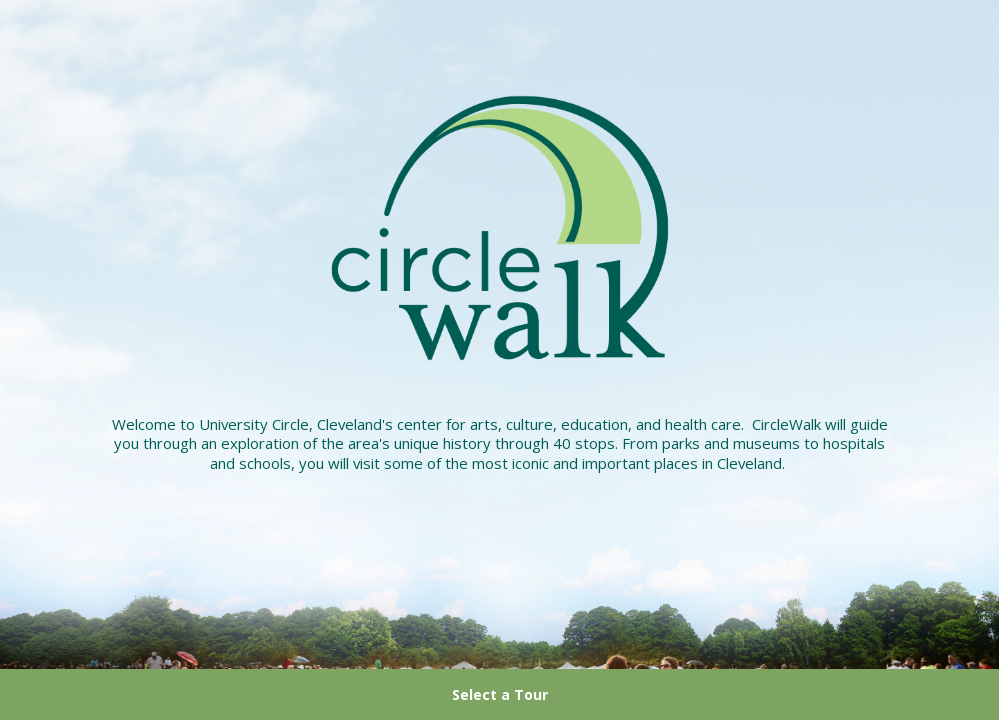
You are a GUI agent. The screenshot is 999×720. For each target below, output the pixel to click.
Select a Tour (500, 694)
